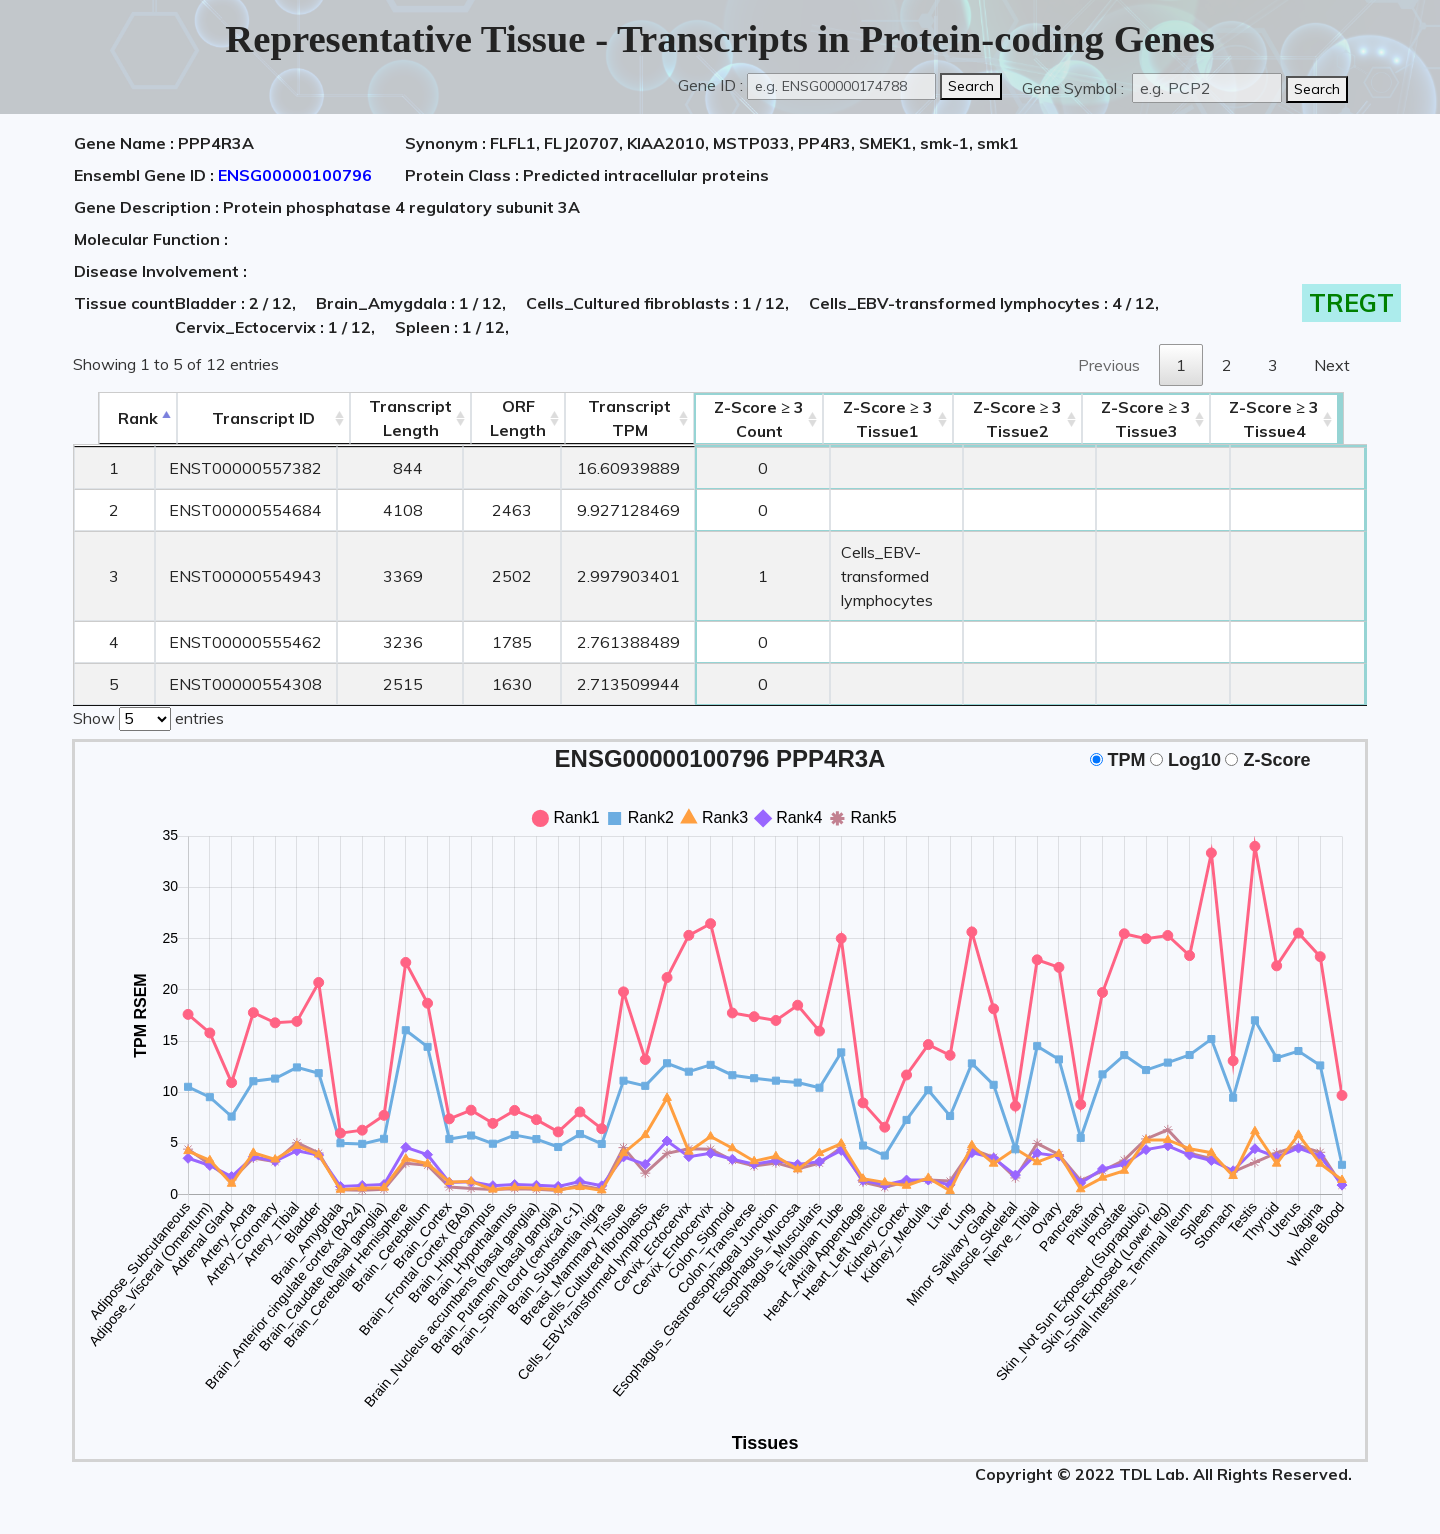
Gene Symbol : (1075, 88)
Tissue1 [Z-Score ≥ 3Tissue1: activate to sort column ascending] (878, 419)
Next (1332, 365)
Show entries (148, 717)
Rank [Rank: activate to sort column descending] (113, 418)
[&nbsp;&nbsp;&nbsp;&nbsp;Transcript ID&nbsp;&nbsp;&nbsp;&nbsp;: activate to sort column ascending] (239, 418)
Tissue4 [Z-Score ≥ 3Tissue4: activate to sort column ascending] (1302, 419)
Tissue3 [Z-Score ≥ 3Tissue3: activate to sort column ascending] (1173, 419)
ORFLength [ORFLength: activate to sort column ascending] (495, 418)
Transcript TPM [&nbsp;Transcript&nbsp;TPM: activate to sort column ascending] (606, 418)
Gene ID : (710, 85)
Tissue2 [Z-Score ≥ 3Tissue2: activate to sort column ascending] (1032, 419)
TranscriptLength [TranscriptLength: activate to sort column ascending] (387, 418)
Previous (1109, 365)
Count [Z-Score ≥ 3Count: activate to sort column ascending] (737, 419)
